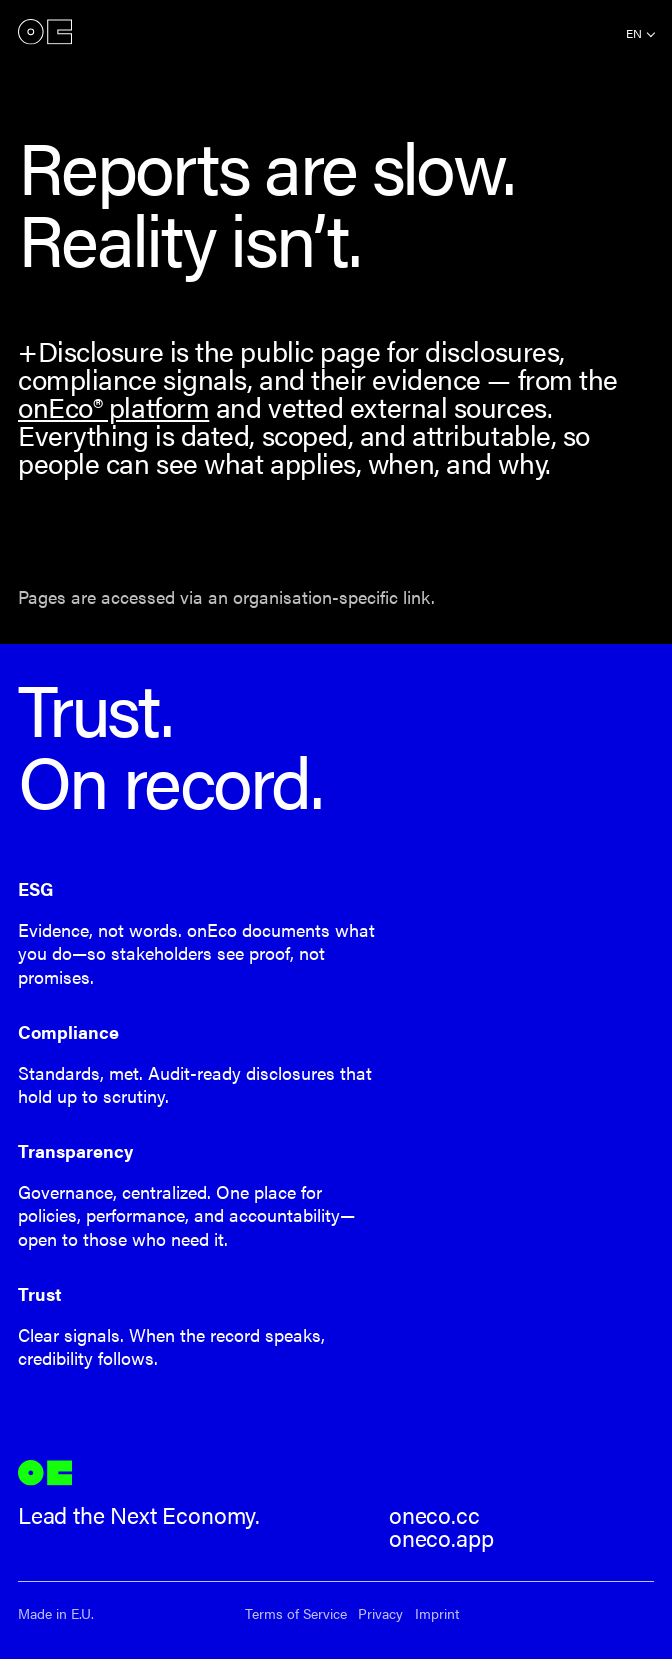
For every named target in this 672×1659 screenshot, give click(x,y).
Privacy (380, 1613)
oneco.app (441, 1538)
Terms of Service (296, 1613)
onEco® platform (113, 406)
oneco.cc (434, 1515)
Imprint (437, 1613)
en (634, 33)
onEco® (45, 31)
